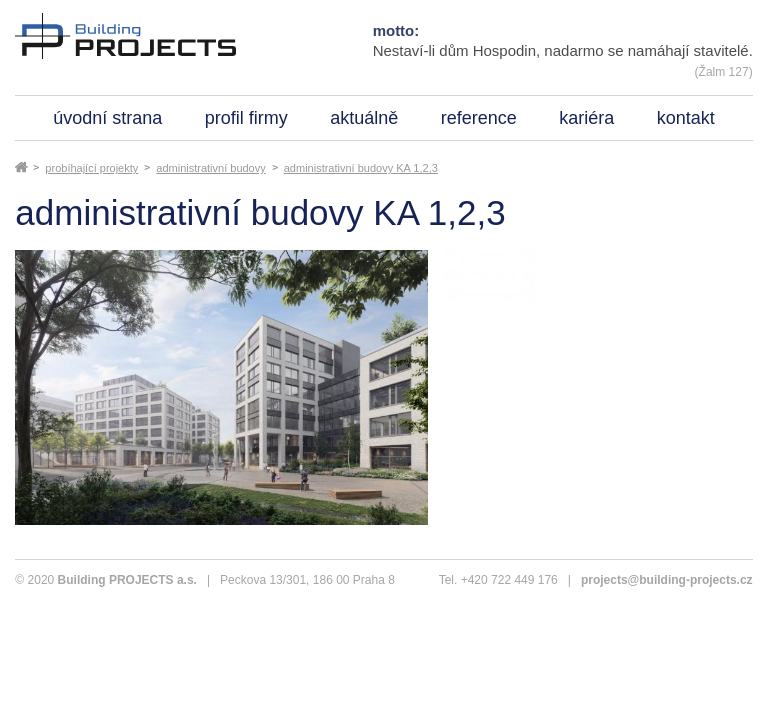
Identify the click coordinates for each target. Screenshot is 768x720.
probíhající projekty (91, 168)
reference (479, 118)
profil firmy (246, 118)
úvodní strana (107, 118)
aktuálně (364, 118)
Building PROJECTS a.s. (127, 580)
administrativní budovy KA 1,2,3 (361, 168)
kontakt (686, 118)
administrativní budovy (210, 168)
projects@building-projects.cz (667, 580)
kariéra (586, 118)
